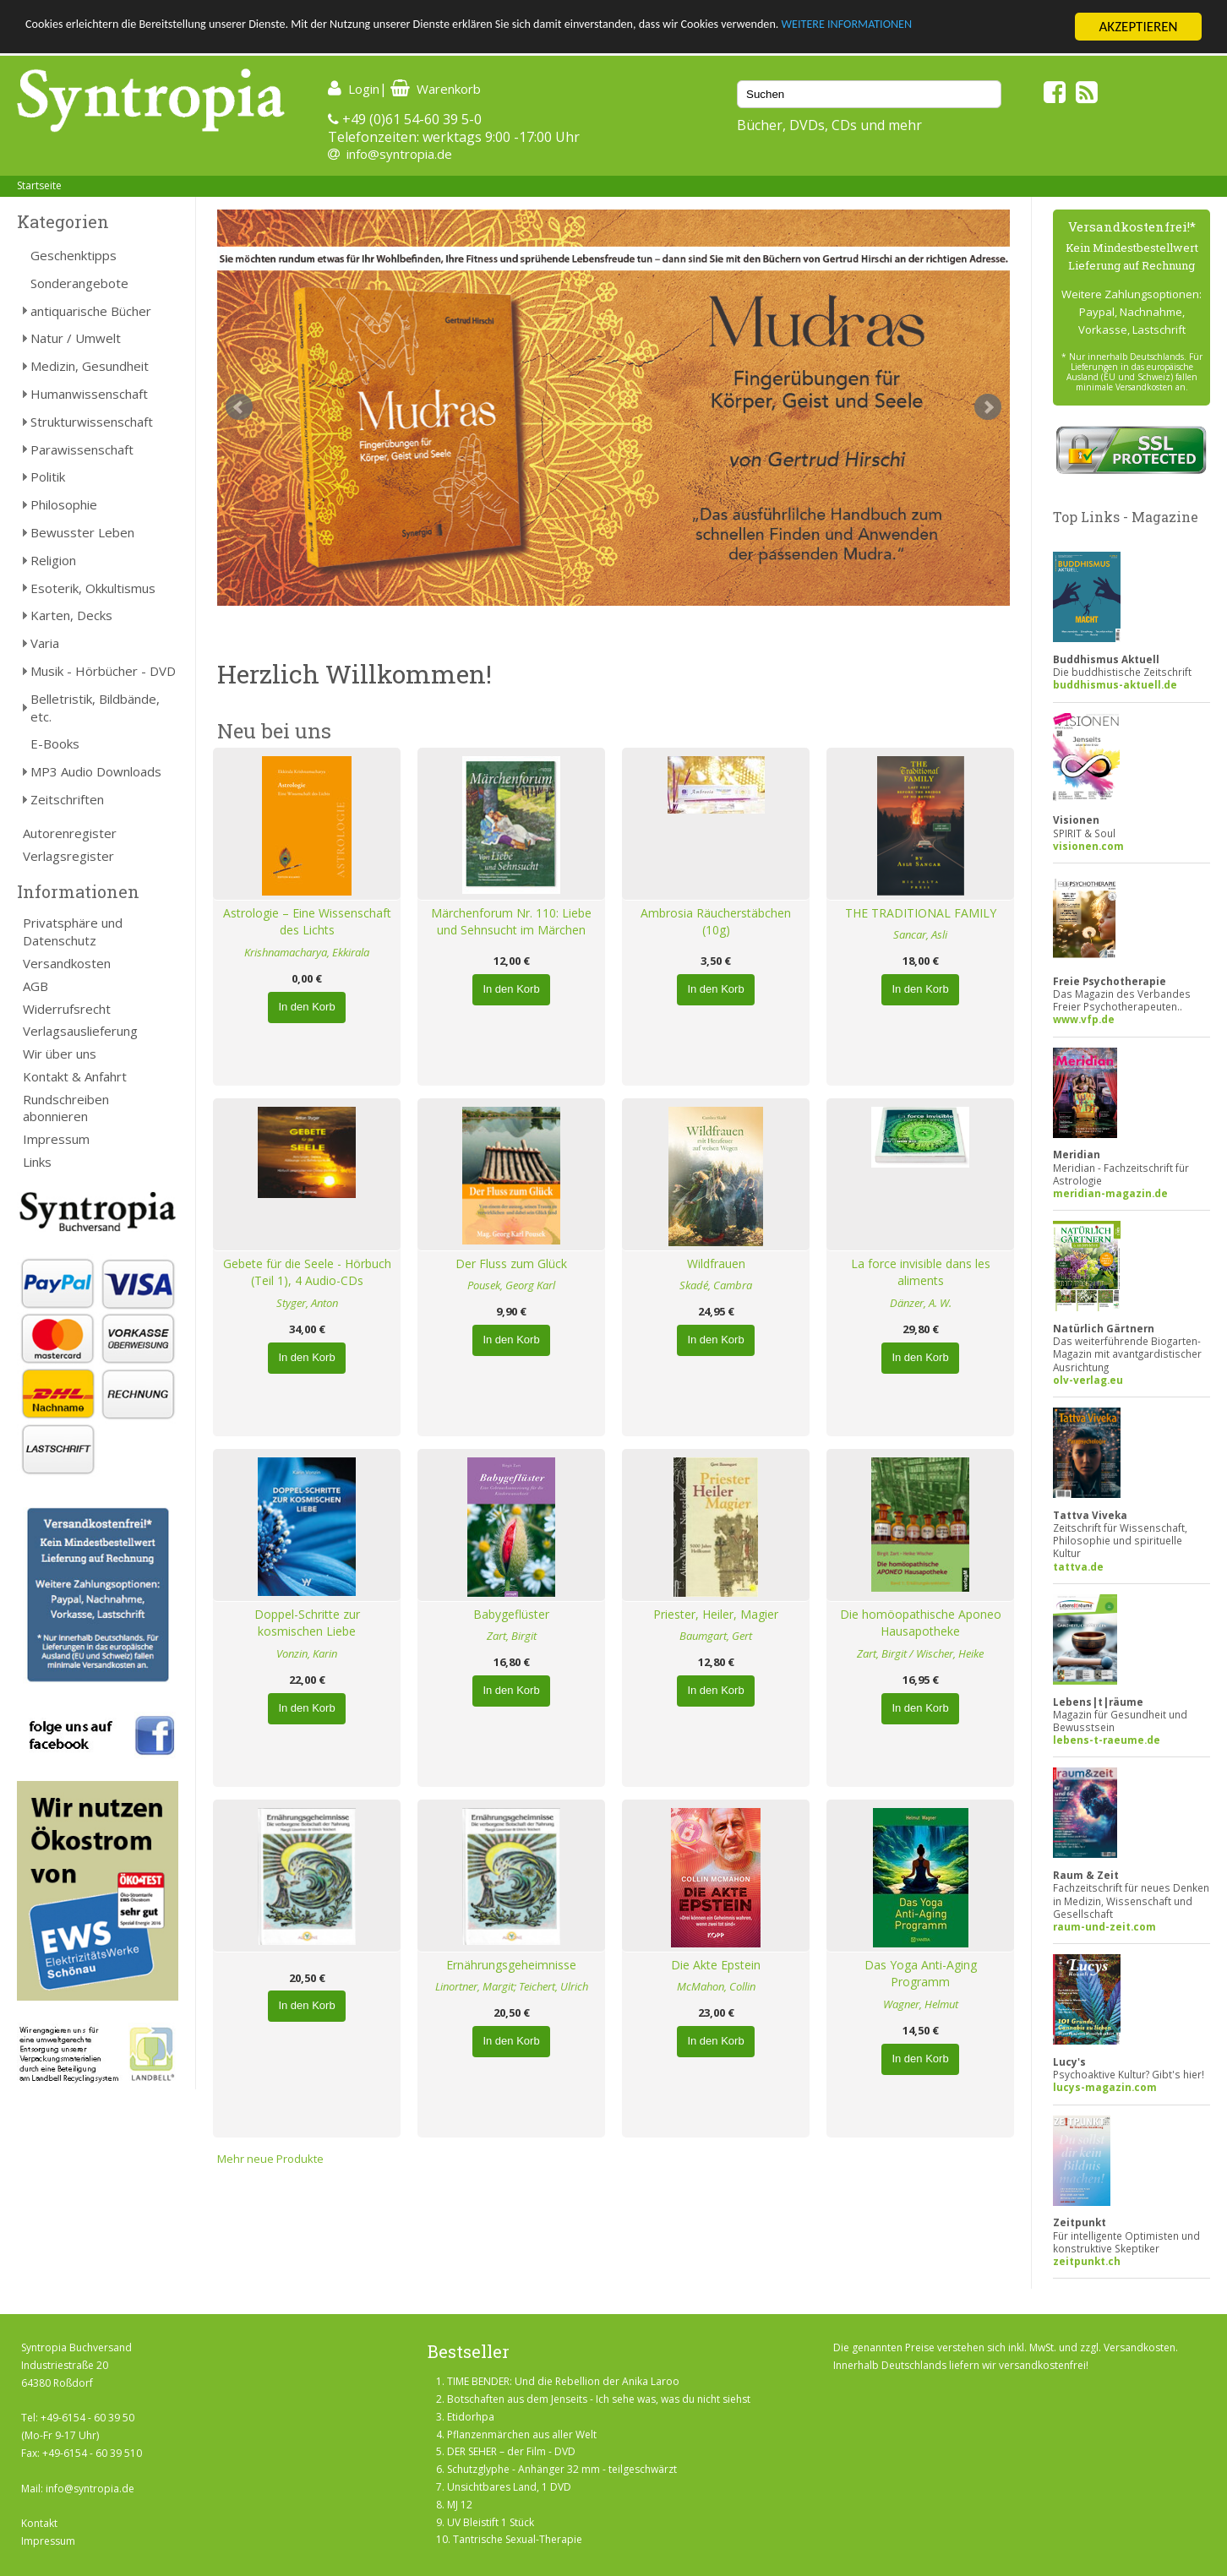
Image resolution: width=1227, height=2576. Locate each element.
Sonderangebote (79, 283)
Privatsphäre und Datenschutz (73, 931)
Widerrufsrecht (67, 1008)
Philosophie (63, 504)
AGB (35, 986)
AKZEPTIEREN (1138, 26)
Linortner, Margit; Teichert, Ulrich (511, 1986)
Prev (239, 407)
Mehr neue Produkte (270, 2158)
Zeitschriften (67, 799)
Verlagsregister (68, 855)
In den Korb (306, 1006)
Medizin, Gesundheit (89, 365)
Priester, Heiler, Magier (715, 1614)
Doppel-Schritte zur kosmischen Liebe (307, 1623)
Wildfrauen (716, 1263)
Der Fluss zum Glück (511, 1263)
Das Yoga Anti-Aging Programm (920, 1974)
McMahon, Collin (716, 1986)
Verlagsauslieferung (80, 1030)
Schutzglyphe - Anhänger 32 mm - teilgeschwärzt (562, 2469)
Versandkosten (67, 963)
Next (987, 407)
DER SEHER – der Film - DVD (511, 2451)
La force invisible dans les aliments (920, 1272)
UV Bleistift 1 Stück (490, 2522)
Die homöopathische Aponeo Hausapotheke (920, 1623)
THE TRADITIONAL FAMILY (920, 913)
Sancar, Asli (920, 934)
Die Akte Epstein (716, 1965)
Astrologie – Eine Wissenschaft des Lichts (307, 922)
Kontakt (39, 2523)
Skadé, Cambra (715, 1285)
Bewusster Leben (82, 532)
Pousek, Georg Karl (511, 1285)
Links (37, 1161)
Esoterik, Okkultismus (92, 588)
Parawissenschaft (82, 449)
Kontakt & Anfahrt (75, 1076)
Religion (53, 560)
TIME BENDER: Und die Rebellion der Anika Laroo (563, 2381)
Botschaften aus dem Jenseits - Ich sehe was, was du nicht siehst (598, 2399)
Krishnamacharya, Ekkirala (306, 952)
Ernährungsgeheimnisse (511, 1965)
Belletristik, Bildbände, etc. (95, 707)
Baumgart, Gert (715, 1635)
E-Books (54, 743)
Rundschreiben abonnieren (66, 1108)
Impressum (56, 1138)
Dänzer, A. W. (921, 1302)
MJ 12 (459, 2504)
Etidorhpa (470, 2417)
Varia (44, 642)
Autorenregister (70, 833)
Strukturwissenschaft (91, 421)
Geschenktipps (73, 255)
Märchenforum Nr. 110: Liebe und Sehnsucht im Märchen (511, 922)
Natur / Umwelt (75, 337)
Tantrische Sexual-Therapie (517, 2539)
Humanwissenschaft (89, 393)
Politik (47, 476)
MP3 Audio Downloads (95, 771)
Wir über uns (59, 1053)
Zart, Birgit (512, 1635)
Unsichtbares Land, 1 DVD (509, 2487)
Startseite (39, 185)
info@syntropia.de (399, 153)
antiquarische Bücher (90, 310)
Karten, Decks (71, 615)
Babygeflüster (511, 1614)
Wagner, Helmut (920, 2004)
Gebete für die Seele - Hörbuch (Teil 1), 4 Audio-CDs (307, 1272)
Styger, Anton (307, 1302)
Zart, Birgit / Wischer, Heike (920, 1653)
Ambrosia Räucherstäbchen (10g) (716, 922)
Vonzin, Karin (306, 1653)
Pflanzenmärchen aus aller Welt (522, 2434)
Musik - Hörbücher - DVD (103, 670)
